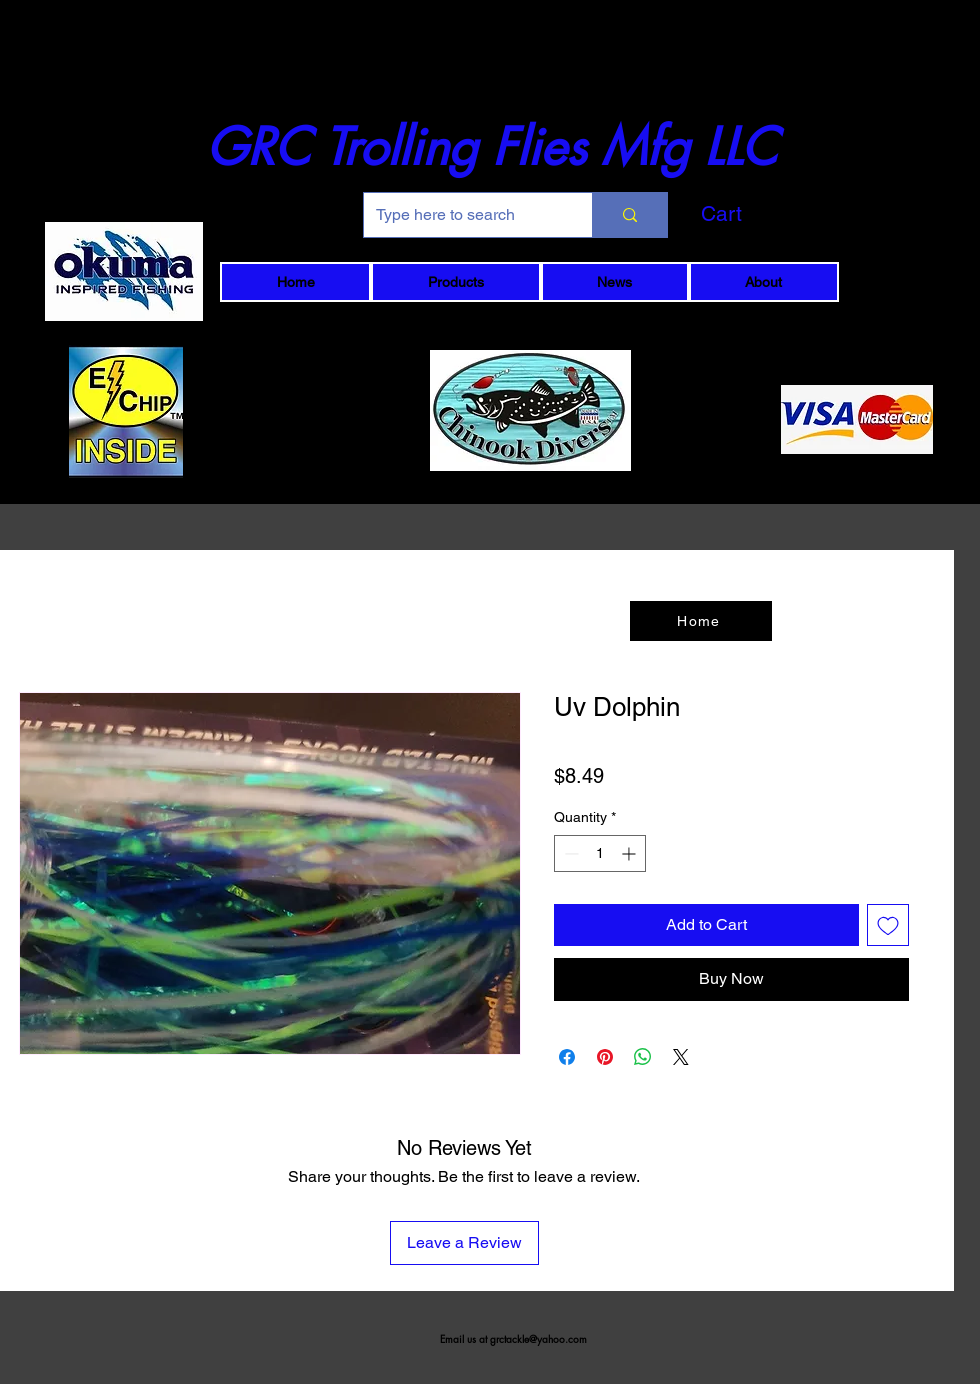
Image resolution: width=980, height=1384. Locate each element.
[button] (755, 214)
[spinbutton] (600, 853)
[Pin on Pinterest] (605, 1057)
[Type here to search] (463, 215)
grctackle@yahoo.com (538, 1338)
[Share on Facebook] (567, 1057)
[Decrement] (569, 853)
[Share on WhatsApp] (643, 1057)
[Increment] (630, 853)
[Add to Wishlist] (888, 925)
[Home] (701, 621)
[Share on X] (681, 1057)
